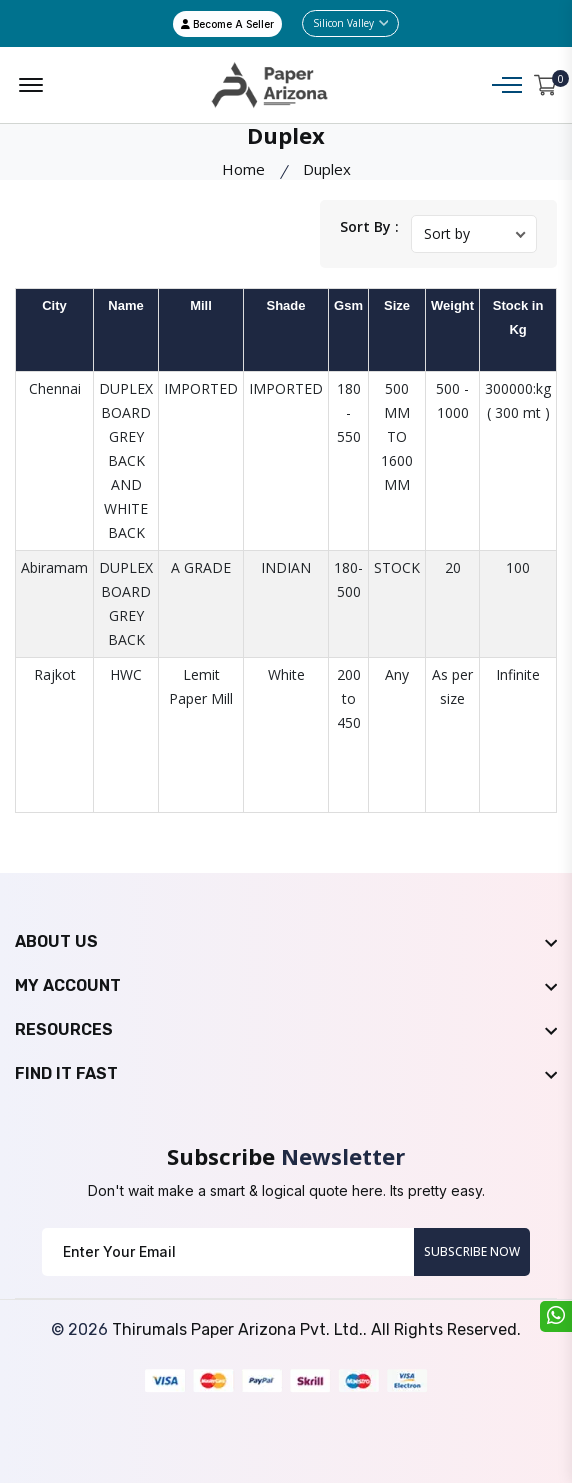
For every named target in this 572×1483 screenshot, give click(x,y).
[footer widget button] (286, 942)
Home (243, 169)
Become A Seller (227, 24)
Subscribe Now (472, 1251)
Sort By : (369, 226)
